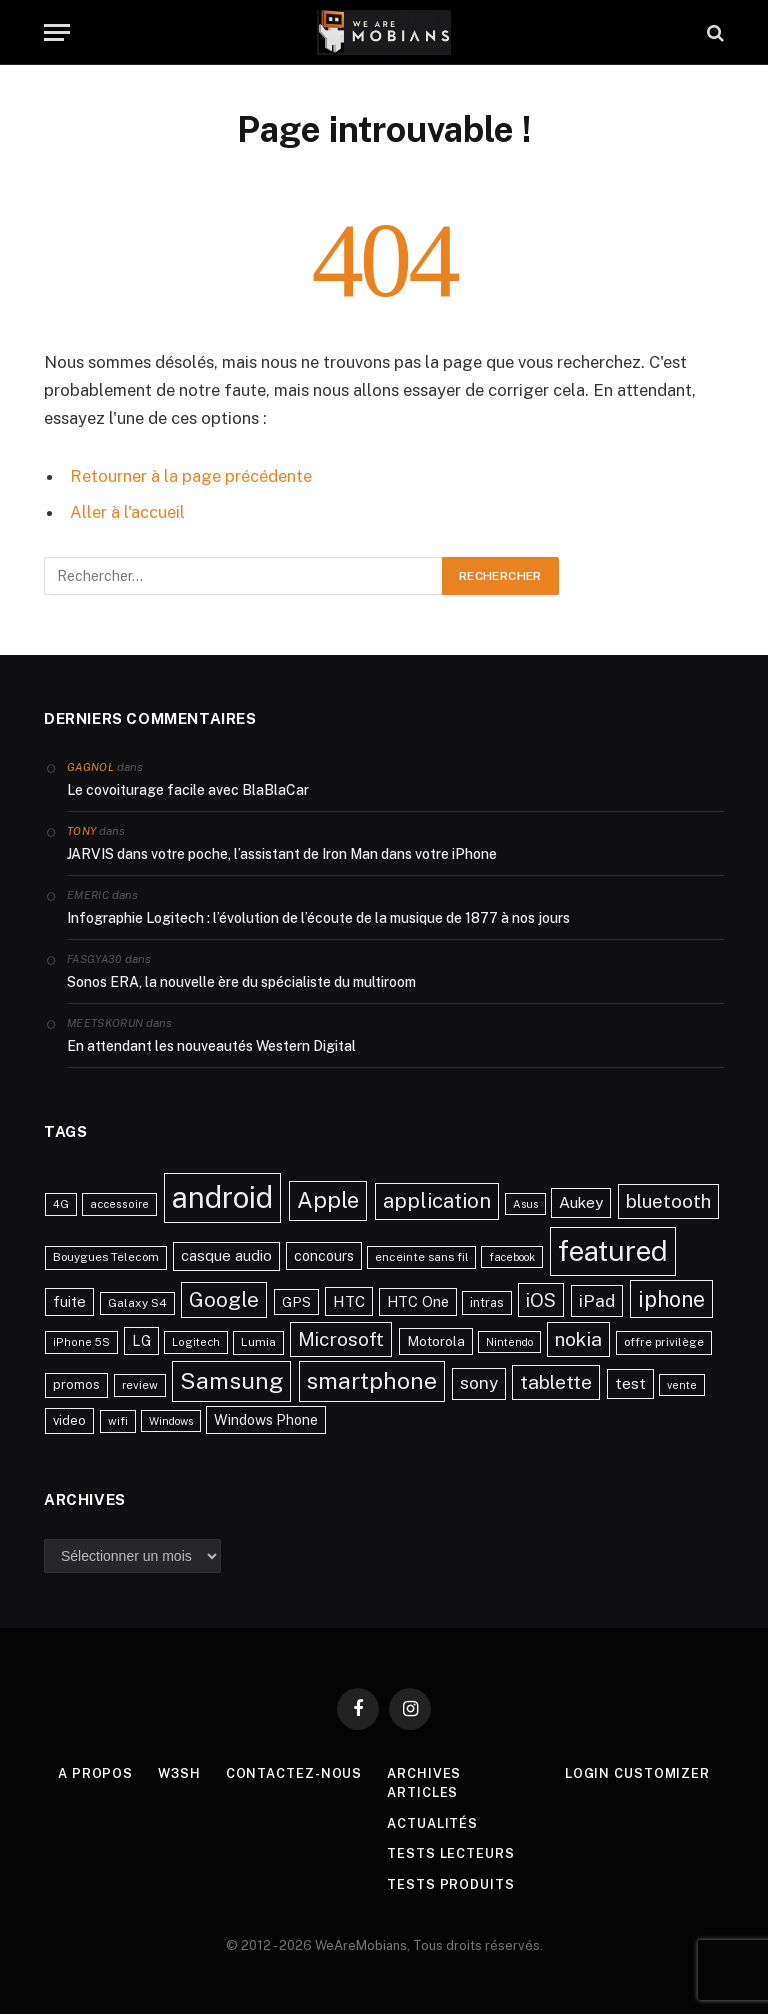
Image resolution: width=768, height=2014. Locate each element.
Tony (81, 830)
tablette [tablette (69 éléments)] (556, 1381)
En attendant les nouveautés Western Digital (211, 1045)
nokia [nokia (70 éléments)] (578, 1338)
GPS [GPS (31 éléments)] (296, 1300)
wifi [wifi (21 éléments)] (118, 1420)
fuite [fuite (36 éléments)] (69, 1299)
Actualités (432, 1821)
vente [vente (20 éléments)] (682, 1384)
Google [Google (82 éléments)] (224, 1298)
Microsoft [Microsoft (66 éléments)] (341, 1338)
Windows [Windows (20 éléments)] (171, 1420)
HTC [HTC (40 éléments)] (349, 1299)
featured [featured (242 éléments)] (613, 1249)
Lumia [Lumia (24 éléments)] (258, 1341)
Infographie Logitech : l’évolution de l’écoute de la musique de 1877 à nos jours (318, 917)
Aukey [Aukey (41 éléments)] (581, 1201)
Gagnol (90, 766)
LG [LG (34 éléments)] (141, 1339)
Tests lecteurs (451, 1852)
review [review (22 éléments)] (140, 1384)
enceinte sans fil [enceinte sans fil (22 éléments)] (421, 1256)
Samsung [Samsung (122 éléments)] (231, 1379)
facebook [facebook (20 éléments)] (512, 1256)
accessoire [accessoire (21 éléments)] (119, 1203)
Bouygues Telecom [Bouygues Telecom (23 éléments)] (106, 1256)
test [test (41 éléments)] (630, 1382)
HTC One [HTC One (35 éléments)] (418, 1299)
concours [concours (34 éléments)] (324, 1254)
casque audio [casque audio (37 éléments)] (226, 1254)
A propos (94, 1771)
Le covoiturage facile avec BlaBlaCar (188, 789)
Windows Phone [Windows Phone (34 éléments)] (266, 1418)
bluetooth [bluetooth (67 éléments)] (668, 1200)
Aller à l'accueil (127, 512)
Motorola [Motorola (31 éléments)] (436, 1340)
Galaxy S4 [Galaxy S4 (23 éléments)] (137, 1301)
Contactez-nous (294, 1771)
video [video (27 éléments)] (69, 1419)
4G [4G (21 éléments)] (61, 1203)
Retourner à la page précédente (191, 476)
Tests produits (451, 1882)
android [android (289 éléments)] (222, 1196)
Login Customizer (638, 1771)
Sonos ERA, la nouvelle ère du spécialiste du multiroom (241, 981)
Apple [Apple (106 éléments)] (328, 1199)
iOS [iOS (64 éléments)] (541, 1298)
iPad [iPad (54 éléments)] (597, 1298)
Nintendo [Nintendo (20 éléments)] (509, 1341)
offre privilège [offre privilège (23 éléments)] (664, 1341)
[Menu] (57, 32)
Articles (422, 1791)
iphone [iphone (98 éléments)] (671, 1297)
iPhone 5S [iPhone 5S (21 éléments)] (81, 1341)
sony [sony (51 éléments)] (479, 1382)
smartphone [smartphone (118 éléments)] (372, 1379)
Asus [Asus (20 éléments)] (525, 1203)
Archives (424, 1771)
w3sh (179, 1771)
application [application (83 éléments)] (437, 1200)
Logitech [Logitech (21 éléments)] (196, 1341)
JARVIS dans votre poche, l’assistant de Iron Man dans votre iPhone (282, 853)
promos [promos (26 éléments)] (76, 1383)
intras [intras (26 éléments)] (487, 1300)
